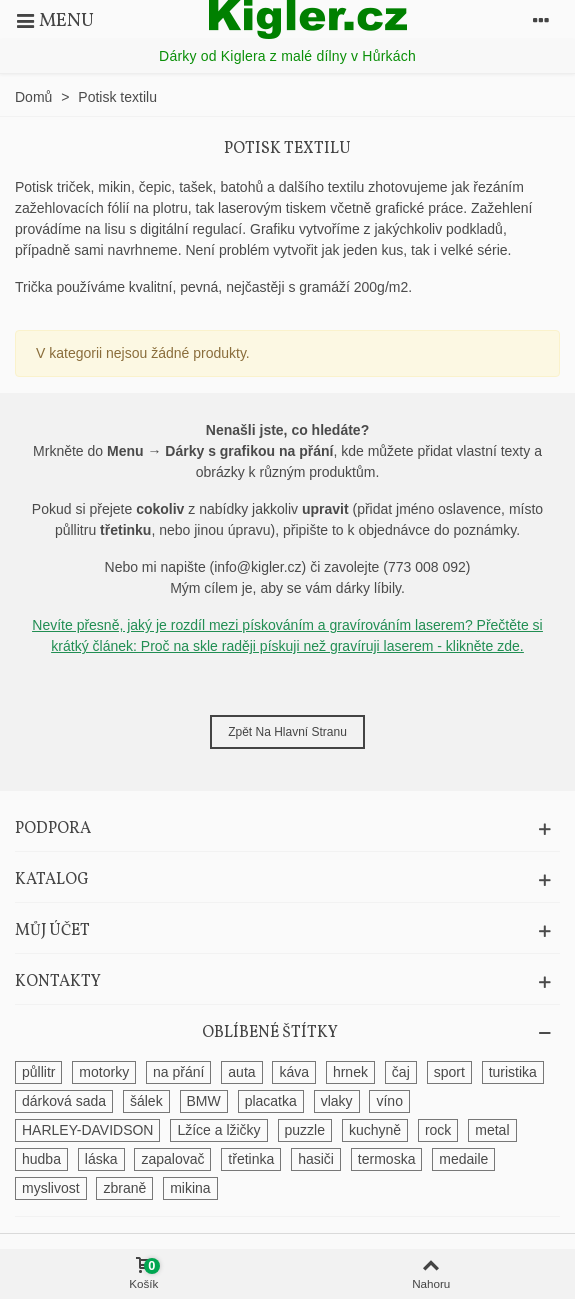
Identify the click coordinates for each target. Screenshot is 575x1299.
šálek (146, 1101)
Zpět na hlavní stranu (287, 732)
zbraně (124, 1188)
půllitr (38, 1072)
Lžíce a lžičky (218, 1130)
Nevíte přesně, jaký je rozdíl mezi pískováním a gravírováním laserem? (254, 625)
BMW (204, 1101)
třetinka (251, 1159)
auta (241, 1072)
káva (294, 1072)
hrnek (350, 1072)
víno (389, 1101)
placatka (271, 1101)
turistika (513, 1072)
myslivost (51, 1188)
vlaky (337, 1101)
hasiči (316, 1159)
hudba (41, 1159)
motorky (104, 1072)
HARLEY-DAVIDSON (87, 1130)
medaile (463, 1159)
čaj (401, 1072)
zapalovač (172, 1159)
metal (492, 1130)
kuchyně (375, 1130)
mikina (190, 1188)
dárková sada (64, 1101)
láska (101, 1159)
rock (438, 1130)
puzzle (305, 1130)
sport (449, 1072)
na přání (178, 1072)
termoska (387, 1159)
